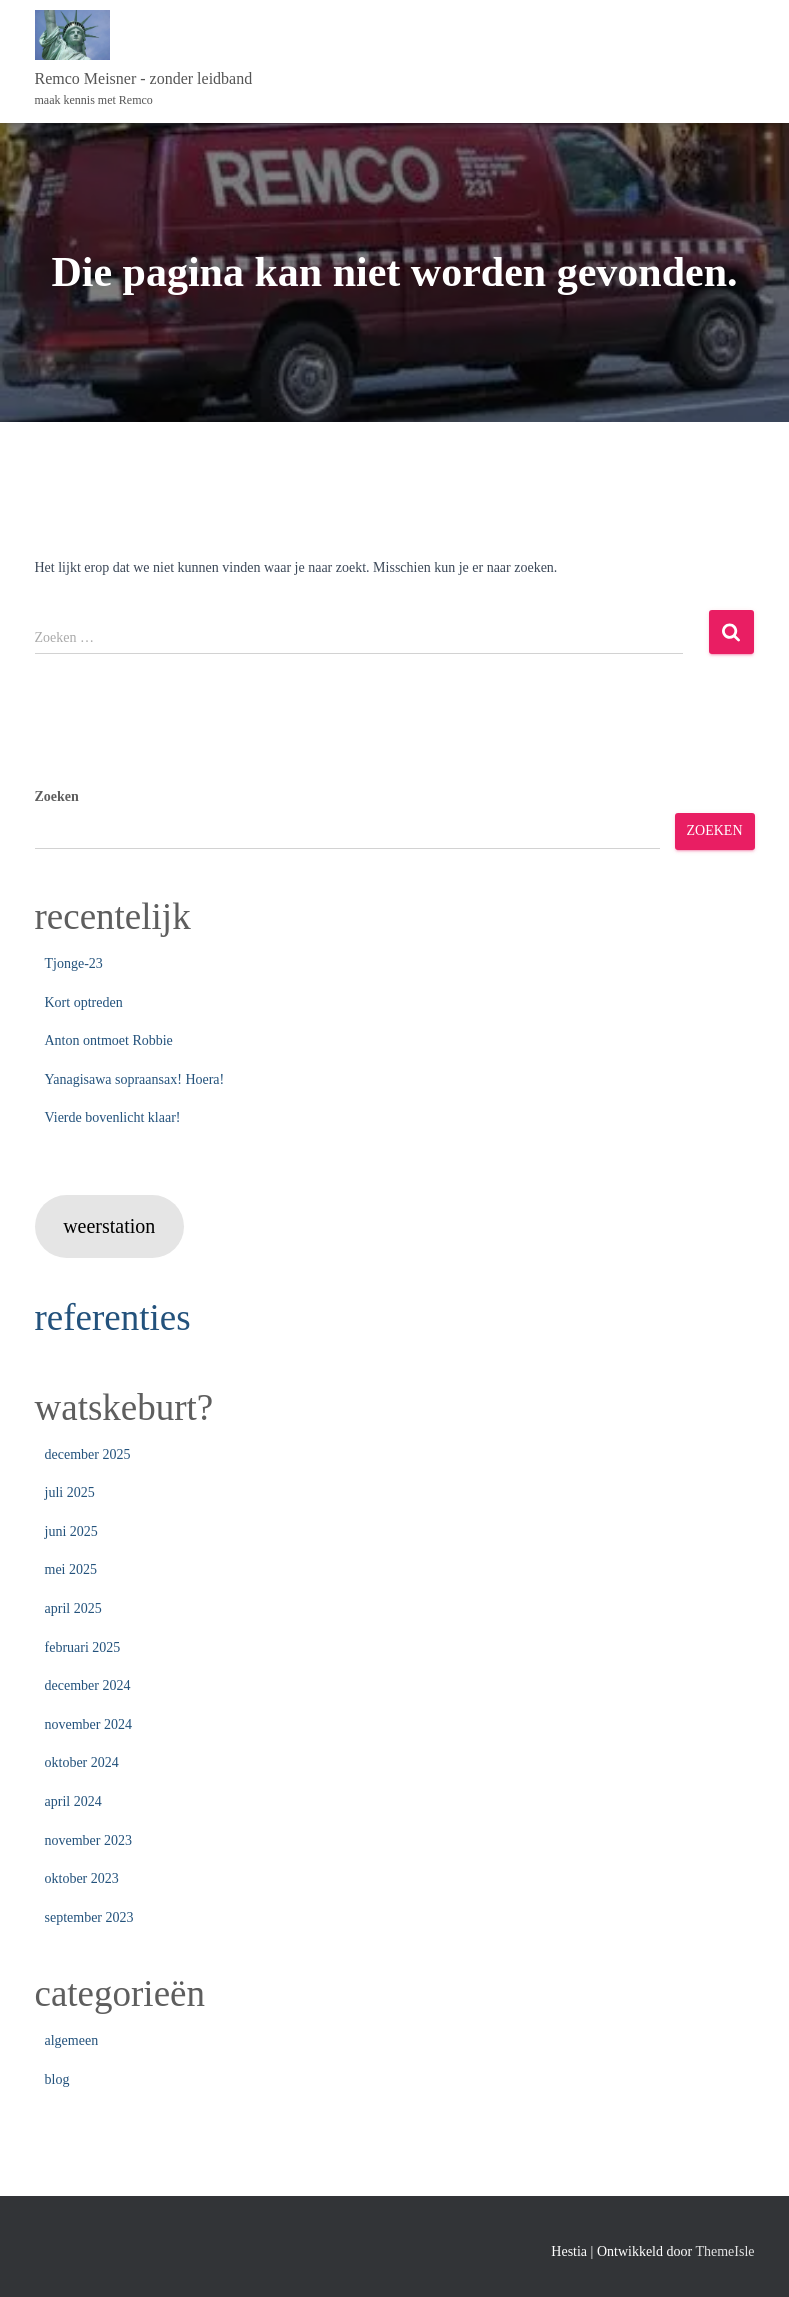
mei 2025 (71, 1569)
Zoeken (57, 796)
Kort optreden (84, 1002)
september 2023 (89, 1917)
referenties (113, 1317)
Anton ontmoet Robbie (109, 1040)
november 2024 (88, 1724)
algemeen (72, 2040)
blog (57, 2079)
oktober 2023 (82, 1878)
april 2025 (73, 1608)
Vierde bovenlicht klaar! (113, 1117)
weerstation (109, 1226)
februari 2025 (83, 1647)
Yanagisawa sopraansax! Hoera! (135, 1079)
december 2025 (88, 1454)
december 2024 (88, 1685)
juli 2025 (70, 1492)
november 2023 (88, 1840)
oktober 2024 (82, 1762)
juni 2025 (71, 1531)
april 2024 (73, 1801)
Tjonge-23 (74, 963)
